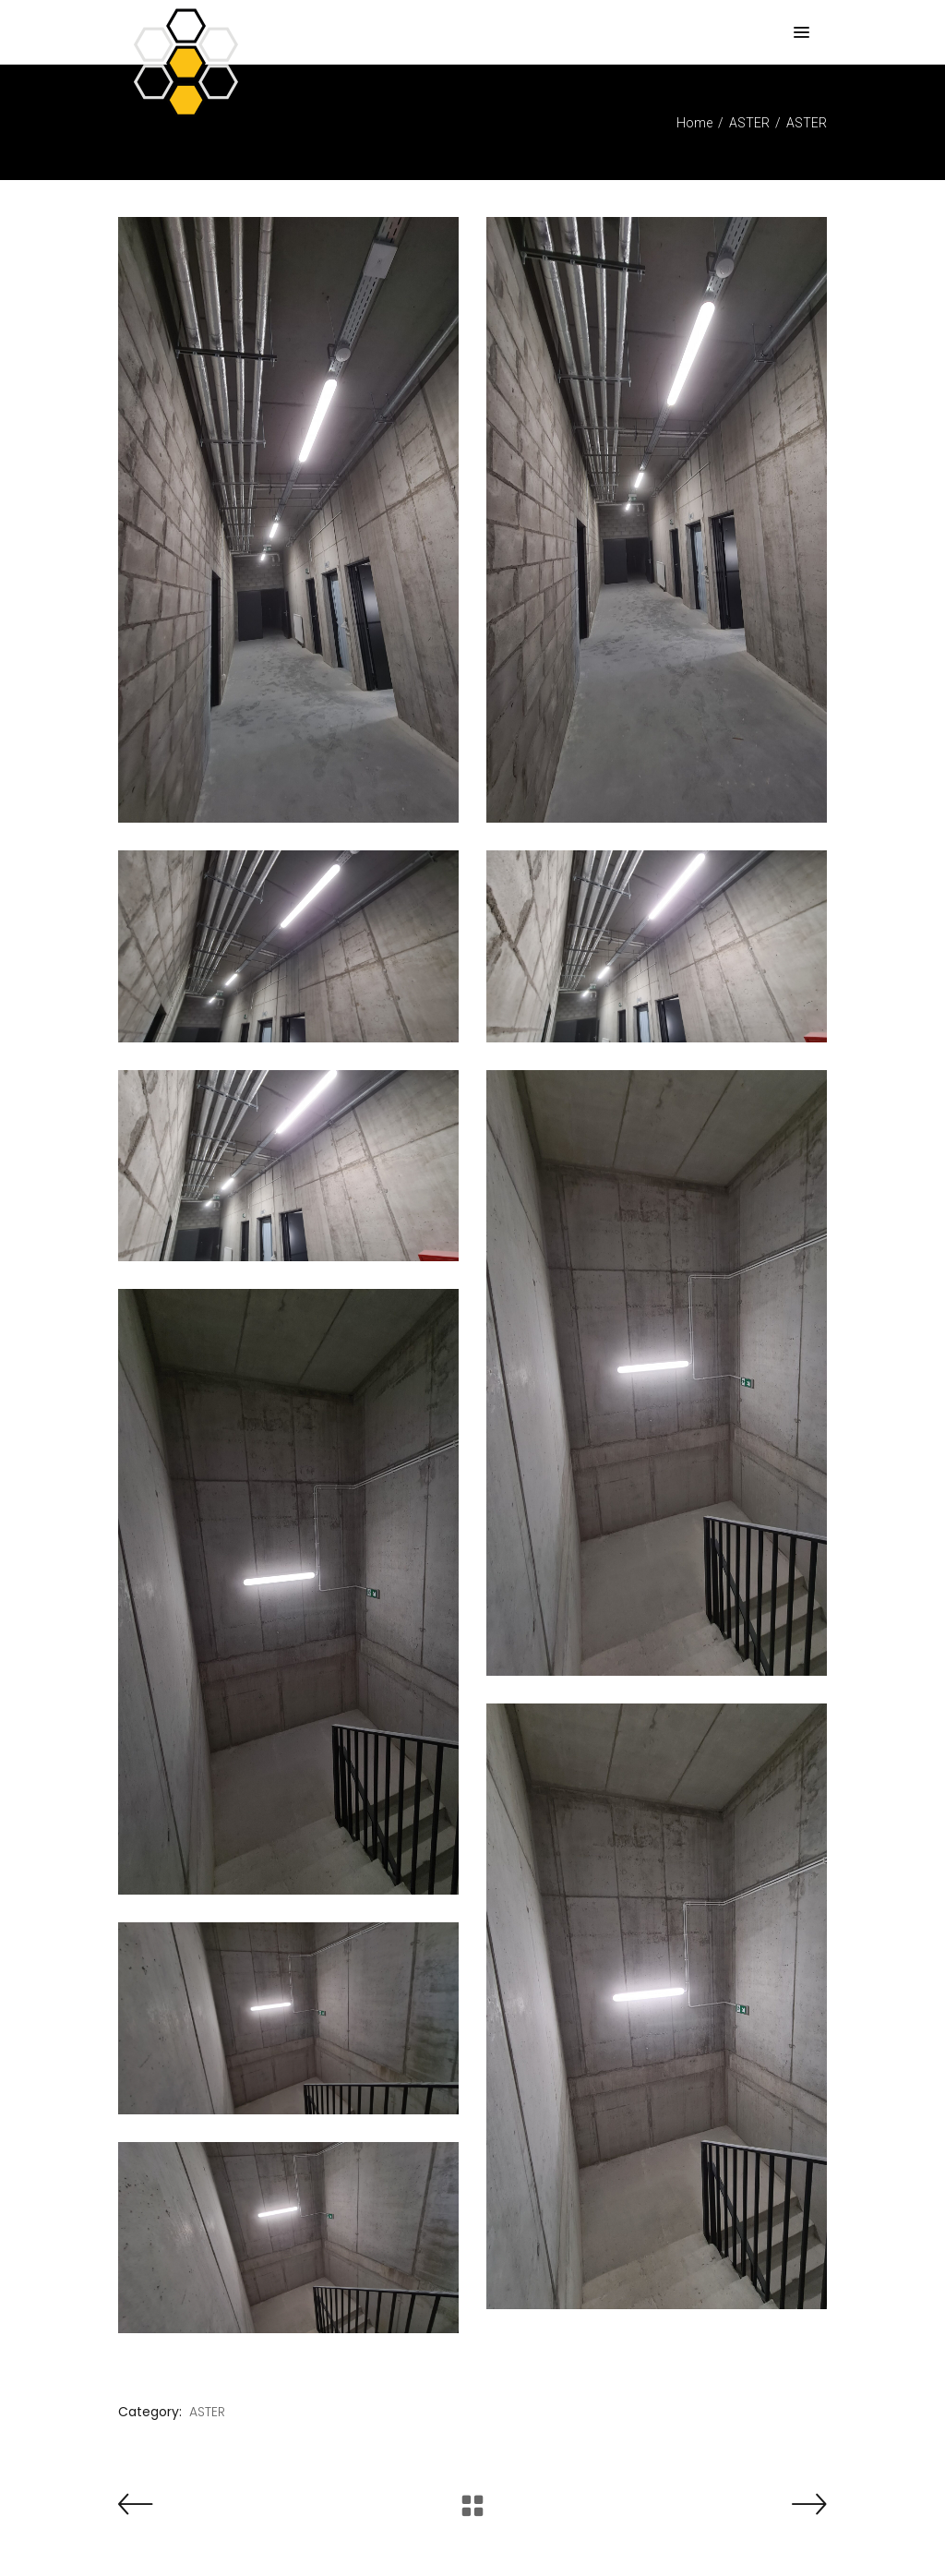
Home (694, 122)
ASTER (749, 122)
